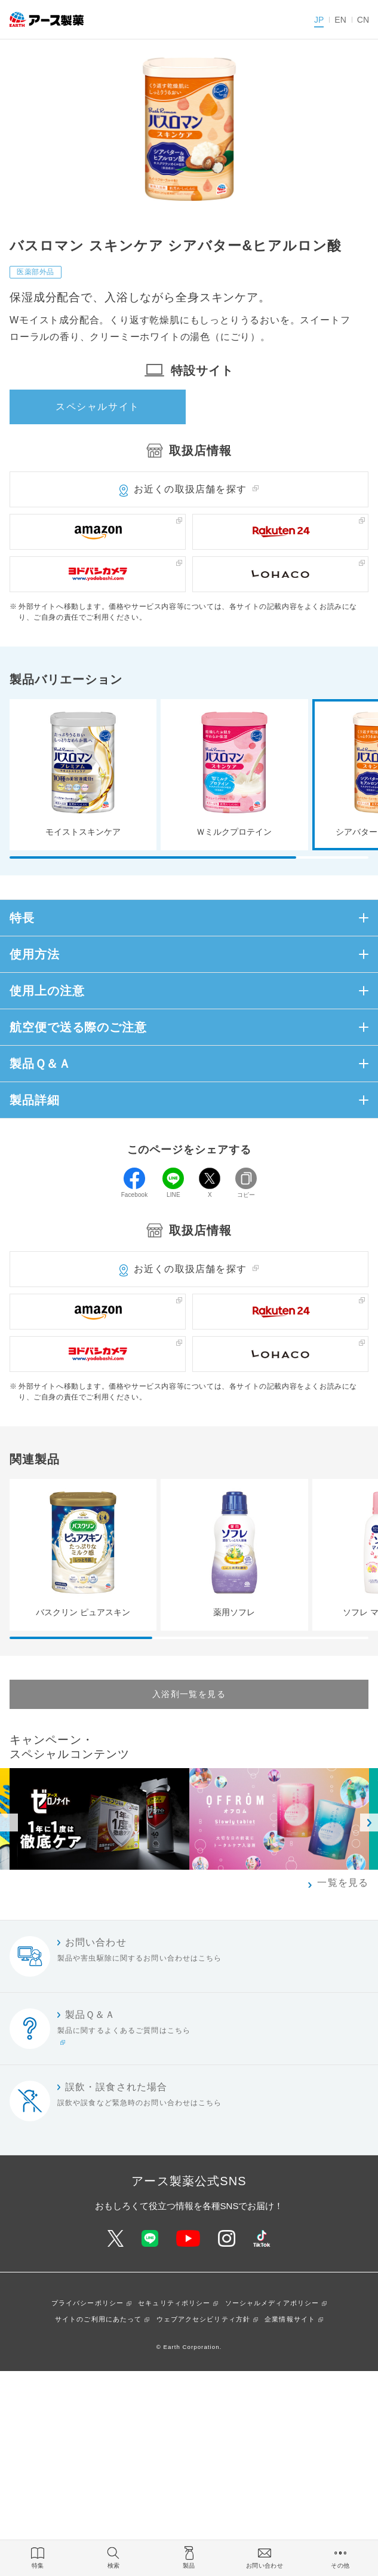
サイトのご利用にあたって (98, 2319)
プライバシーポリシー (87, 2303)
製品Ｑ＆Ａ (40, 1063)
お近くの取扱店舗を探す (190, 489)
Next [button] (369, 1822)
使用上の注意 (47, 990)
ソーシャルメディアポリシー (272, 2303)
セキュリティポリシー (174, 2303)
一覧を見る (342, 1882)
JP (319, 19)
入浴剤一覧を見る (189, 1694)
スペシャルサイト (98, 407)
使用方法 (35, 954)
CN (363, 19)
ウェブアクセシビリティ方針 (203, 2319)
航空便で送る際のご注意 (78, 1027)
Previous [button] (9, 1822)
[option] (279, 1819)
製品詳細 (35, 1100)
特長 (22, 917)
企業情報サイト (290, 2319)
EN (340, 19)
